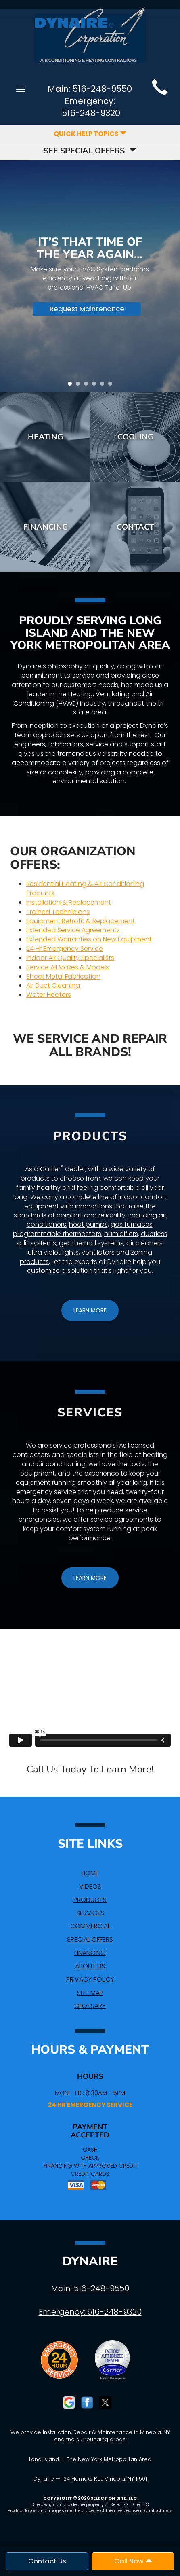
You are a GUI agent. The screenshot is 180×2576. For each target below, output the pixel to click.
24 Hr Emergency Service (64, 948)
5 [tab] (104, 386)
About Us (90, 1966)
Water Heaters (48, 994)
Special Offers (90, 1939)
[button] (90, 1310)
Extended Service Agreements (73, 930)
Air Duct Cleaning (53, 985)
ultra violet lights (53, 1252)
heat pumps (88, 1224)
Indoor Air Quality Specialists (70, 958)
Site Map (90, 1992)
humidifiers (121, 1233)
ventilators (98, 1252)
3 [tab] (88, 386)
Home (90, 1873)
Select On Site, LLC (113, 2498)
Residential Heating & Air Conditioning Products (85, 888)
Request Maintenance (87, 309)
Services (90, 1913)
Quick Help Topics (90, 133)
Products (90, 1899)
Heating (45, 436)
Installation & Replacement (68, 902)
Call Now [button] (133, 2561)
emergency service (46, 1492)
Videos (90, 1886)
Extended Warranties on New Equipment (89, 939)
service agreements (121, 1519)
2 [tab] (80, 386)
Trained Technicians (58, 911)
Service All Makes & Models (67, 967)
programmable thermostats (57, 1233)
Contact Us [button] (47, 2561)
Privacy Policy (90, 1979)
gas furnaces (132, 1224)
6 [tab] (112, 386)
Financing (45, 527)
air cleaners (144, 1243)
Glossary (90, 2005)
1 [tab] (72, 386)
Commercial (90, 1926)
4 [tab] (96, 386)
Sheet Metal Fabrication (63, 976)
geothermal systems (91, 1243)
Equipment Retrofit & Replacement (80, 921)
